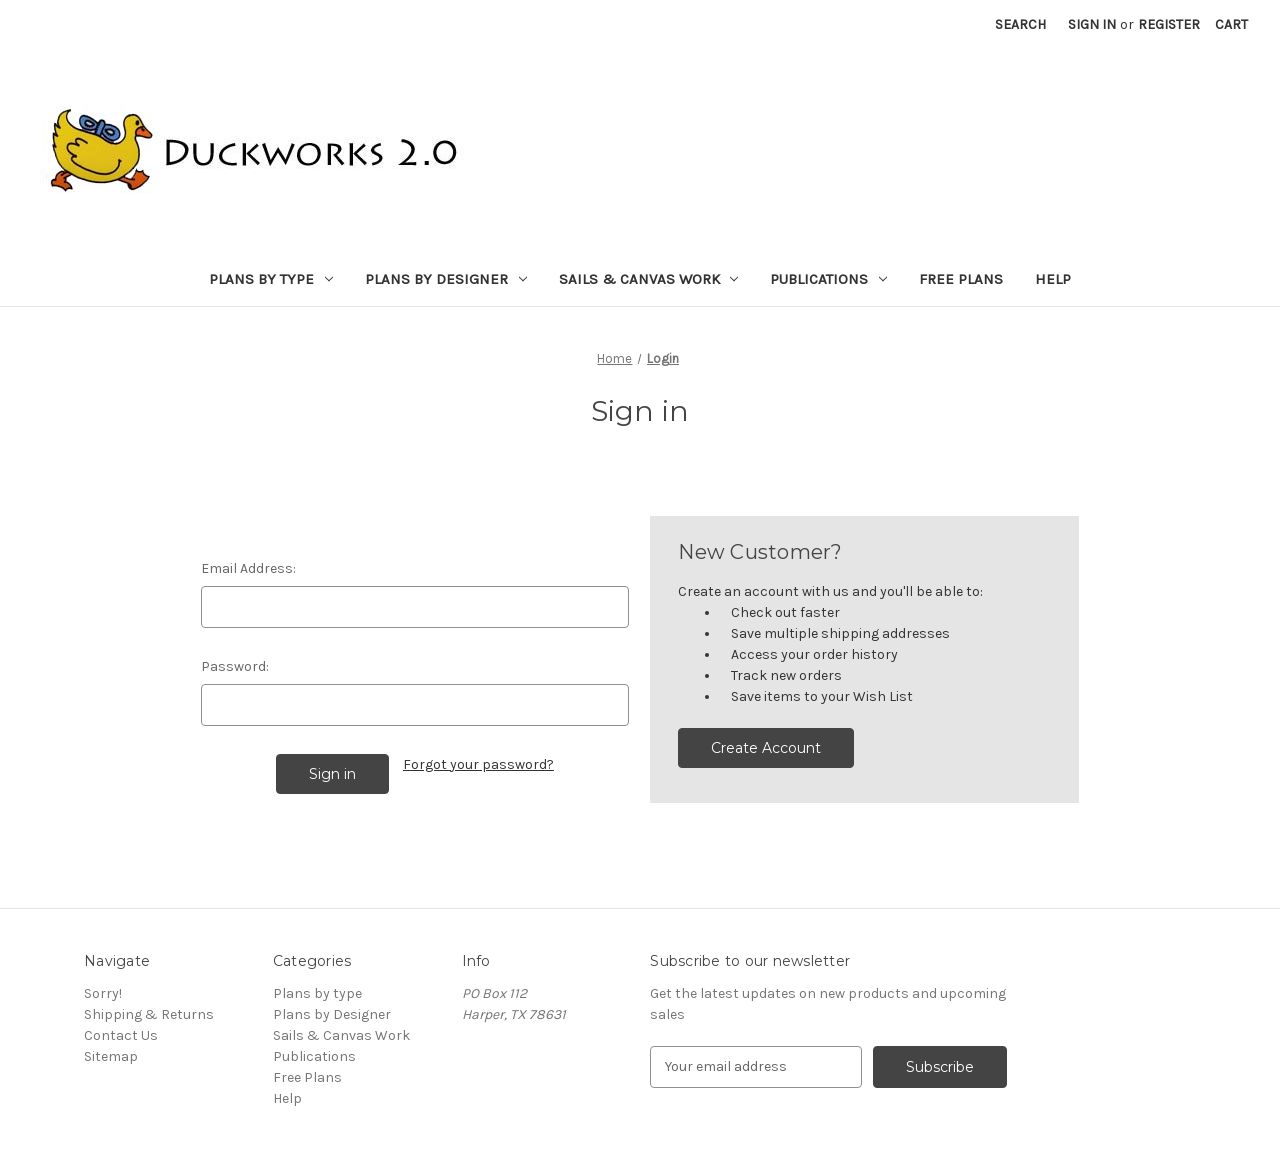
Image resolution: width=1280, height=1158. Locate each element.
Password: (235, 666)
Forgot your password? (478, 764)
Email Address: (248, 568)
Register (1169, 24)
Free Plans (961, 279)
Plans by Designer (446, 279)
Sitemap (111, 1056)
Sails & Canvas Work (649, 279)
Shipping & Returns (149, 1014)
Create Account (766, 748)
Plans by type (271, 279)
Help (1053, 279)
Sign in (1092, 24)
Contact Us (121, 1035)
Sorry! (103, 993)
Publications (828, 279)
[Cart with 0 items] (1231, 24)
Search (1020, 24)
